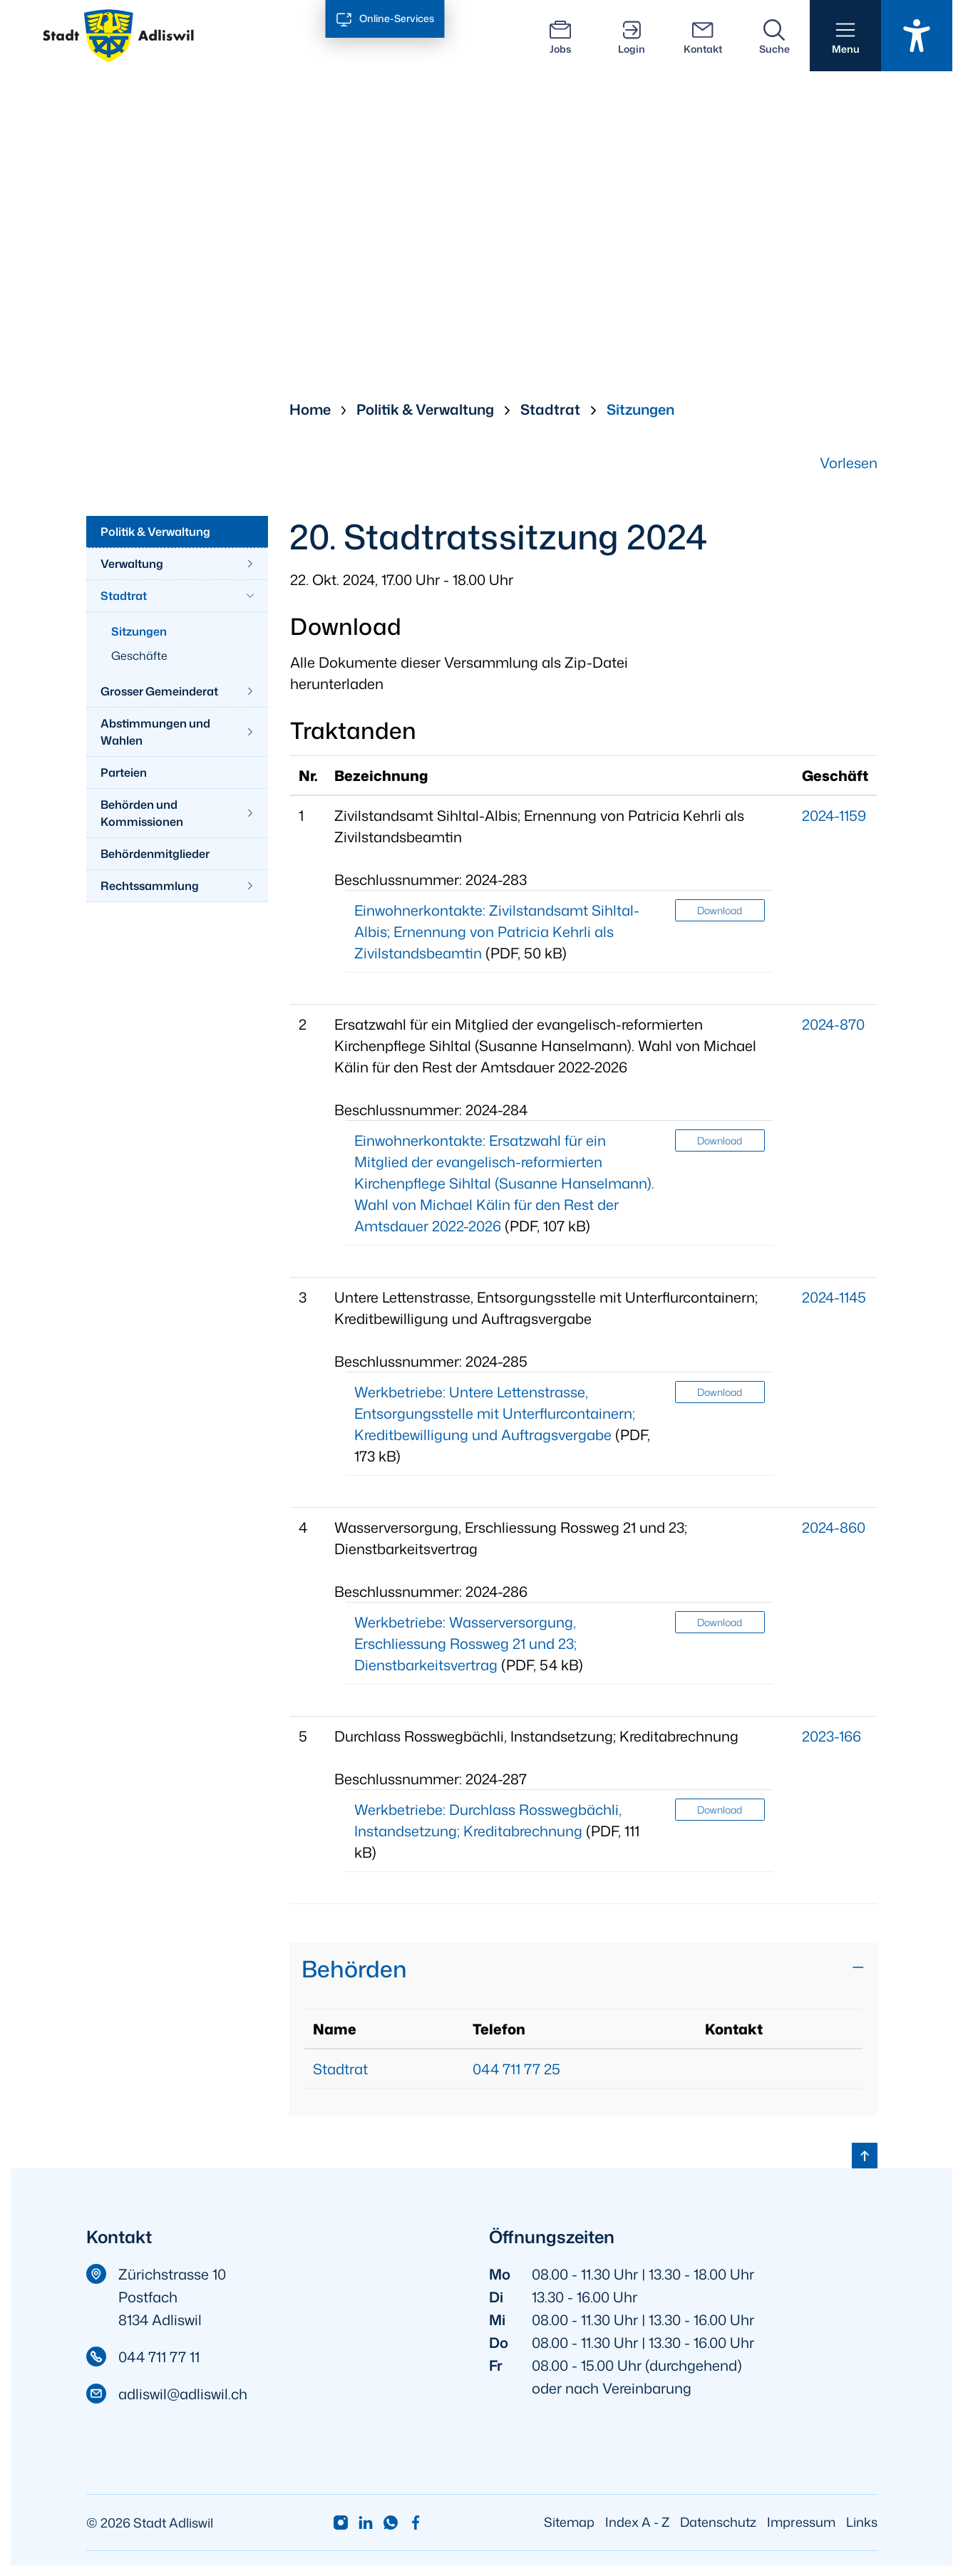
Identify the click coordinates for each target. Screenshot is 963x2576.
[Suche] (774, 35)
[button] (845, 35)
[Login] (631, 35)
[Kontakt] (702, 35)
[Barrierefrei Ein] (916, 35)
